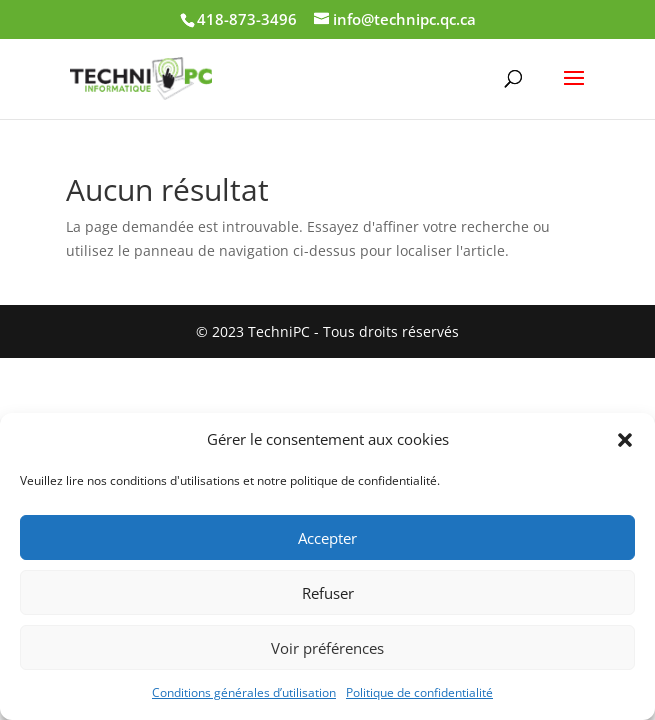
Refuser (328, 593)
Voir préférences (327, 648)
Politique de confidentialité (419, 692)
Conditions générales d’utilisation (244, 692)
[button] (625, 440)
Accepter (327, 538)
